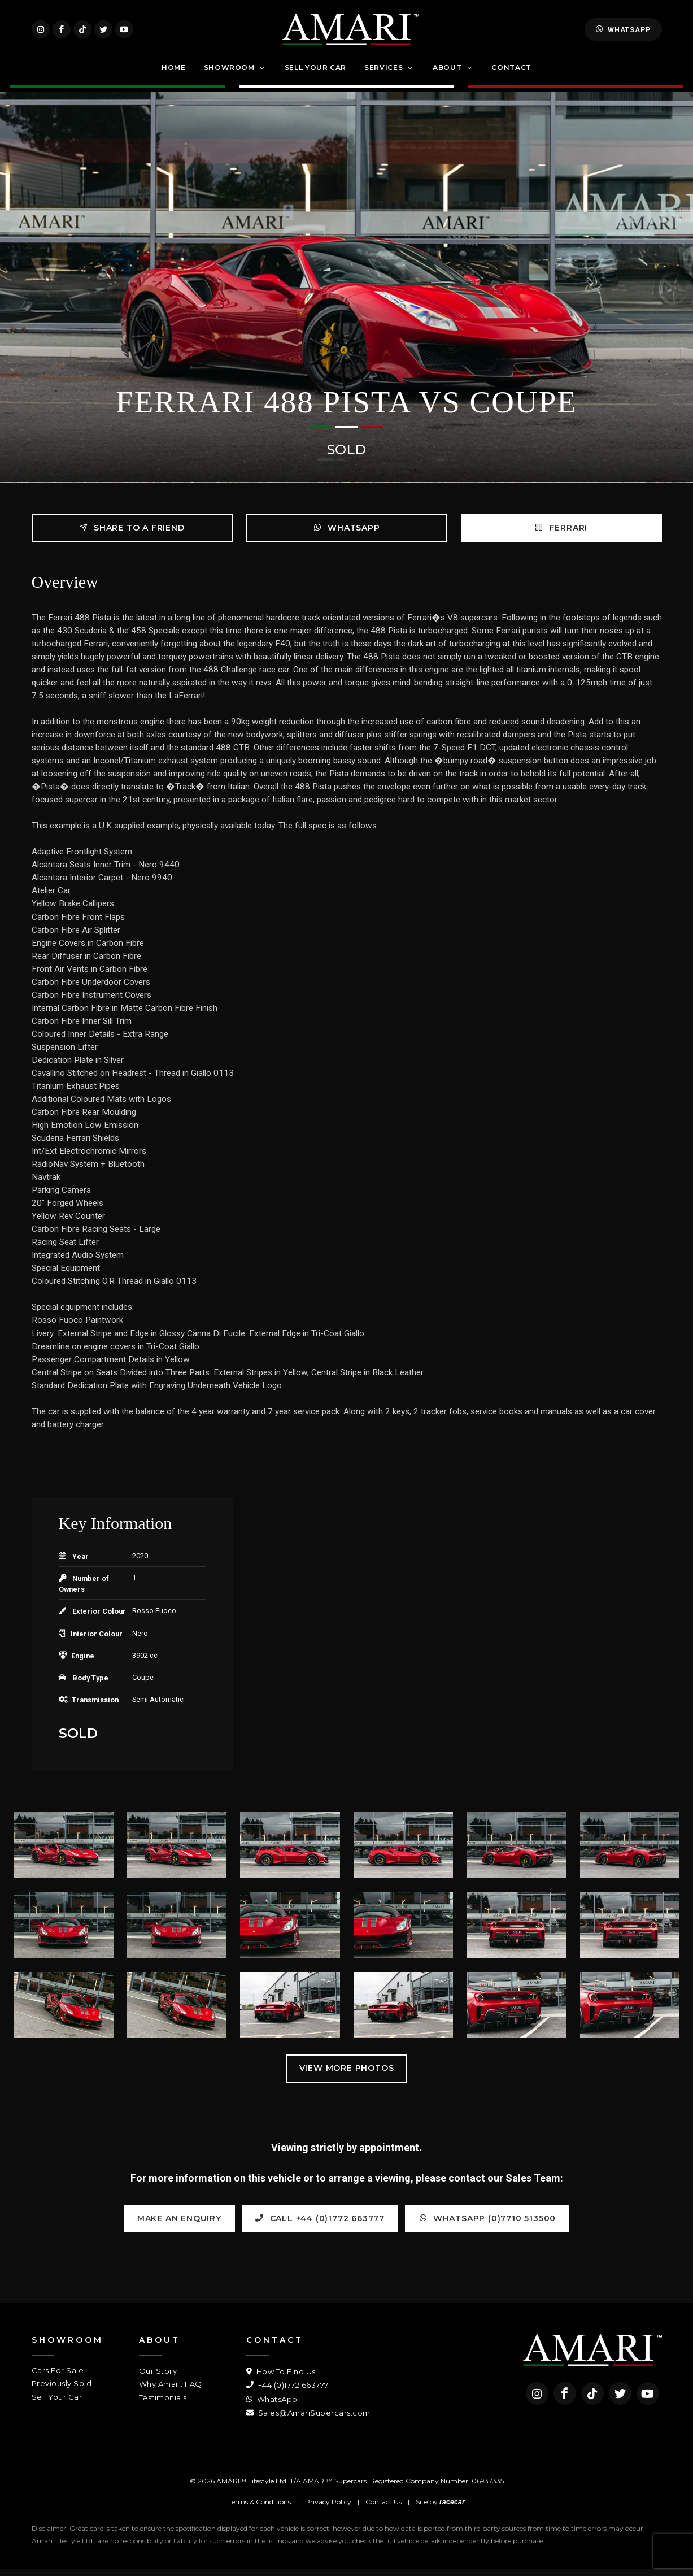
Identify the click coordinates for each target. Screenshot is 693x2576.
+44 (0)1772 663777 (287, 2391)
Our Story (158, 2377)
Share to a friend (131, 533)
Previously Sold (62, 2390)
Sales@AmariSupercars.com (308, 2419)
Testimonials (163, 2403)
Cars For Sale (58, 2376)
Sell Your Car (57, 2403)
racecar (452, 2509)
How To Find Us (281, 2377)
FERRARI (561, 533)
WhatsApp (623, 32)
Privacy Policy (328, 2508)
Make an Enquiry (179, 2224)
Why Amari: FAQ (170, 2390)
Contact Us (383, 2508)
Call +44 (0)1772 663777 (320, 2224)
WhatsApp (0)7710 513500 (487, 2224)
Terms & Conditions (259, 2508)
